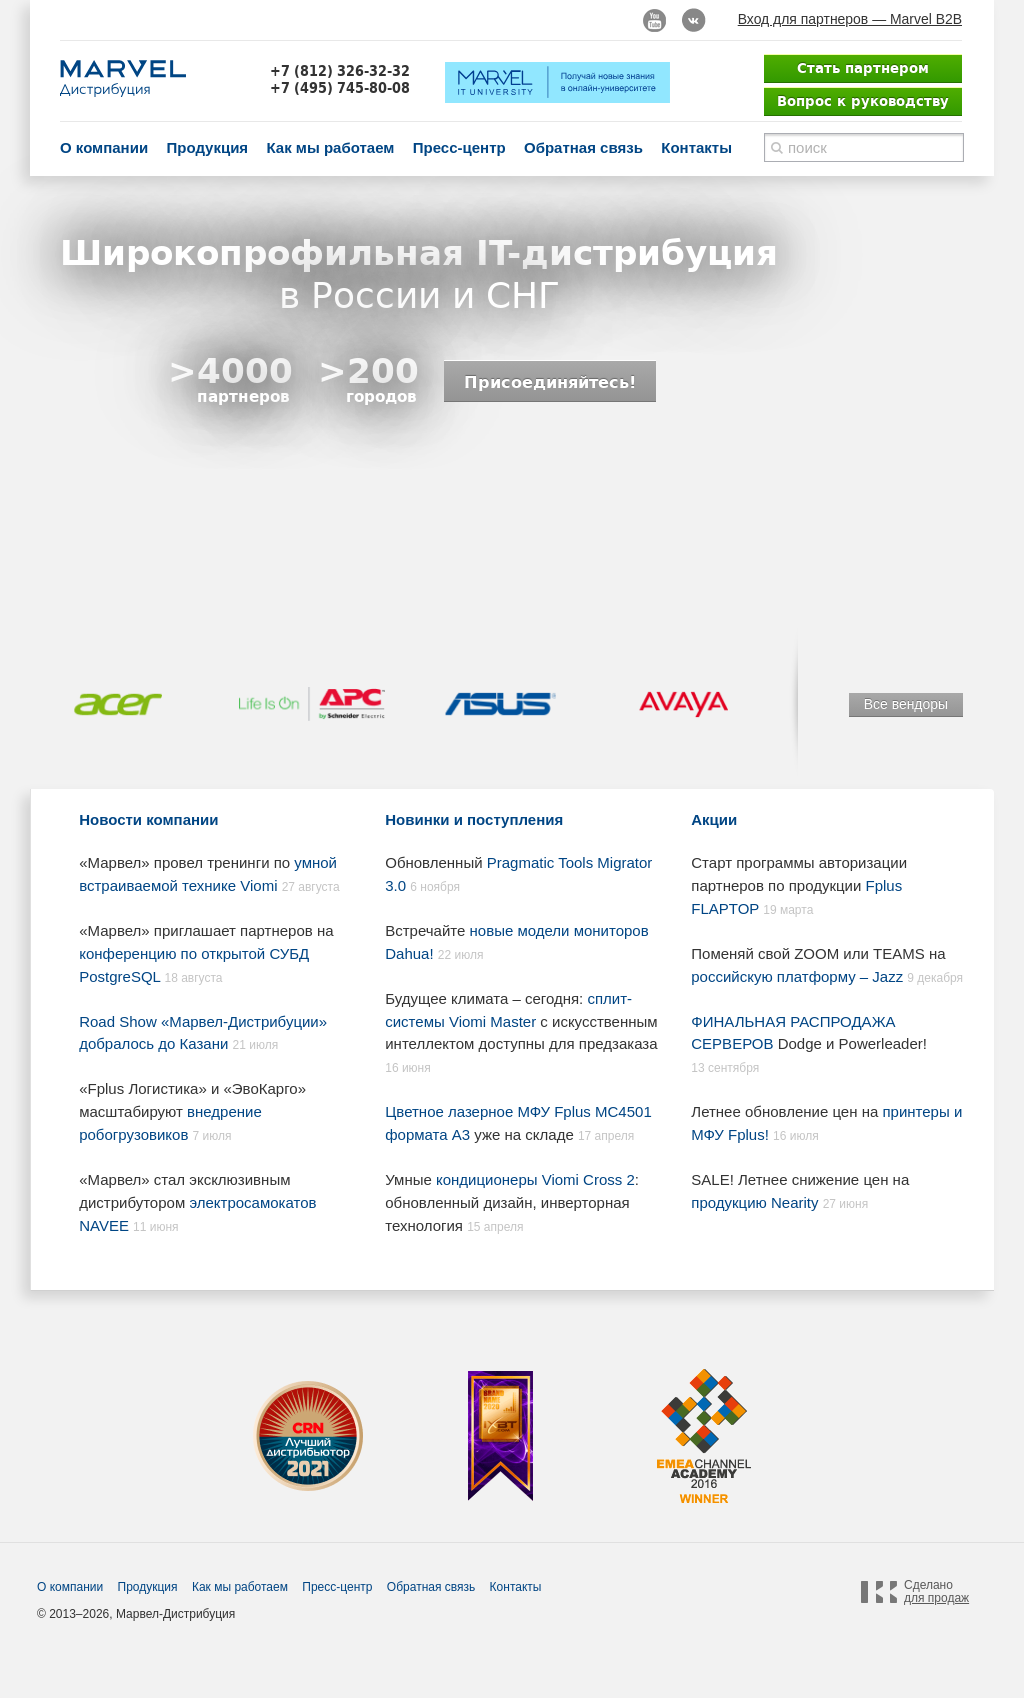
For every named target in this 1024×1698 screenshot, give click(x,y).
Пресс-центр (459, 147)
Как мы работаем (330, 147)
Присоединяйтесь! (550, 382)
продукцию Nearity (754, 1202)
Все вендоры (906, 704)
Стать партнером (863, 68)
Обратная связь (583, 147)
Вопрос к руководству (863, 101)
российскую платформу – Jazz (797, 976)
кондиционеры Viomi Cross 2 (535, 1179)
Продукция (207, 147)
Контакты (696, 147)
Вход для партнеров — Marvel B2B (850, 19)
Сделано (936, 1592)
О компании (104, 147)
